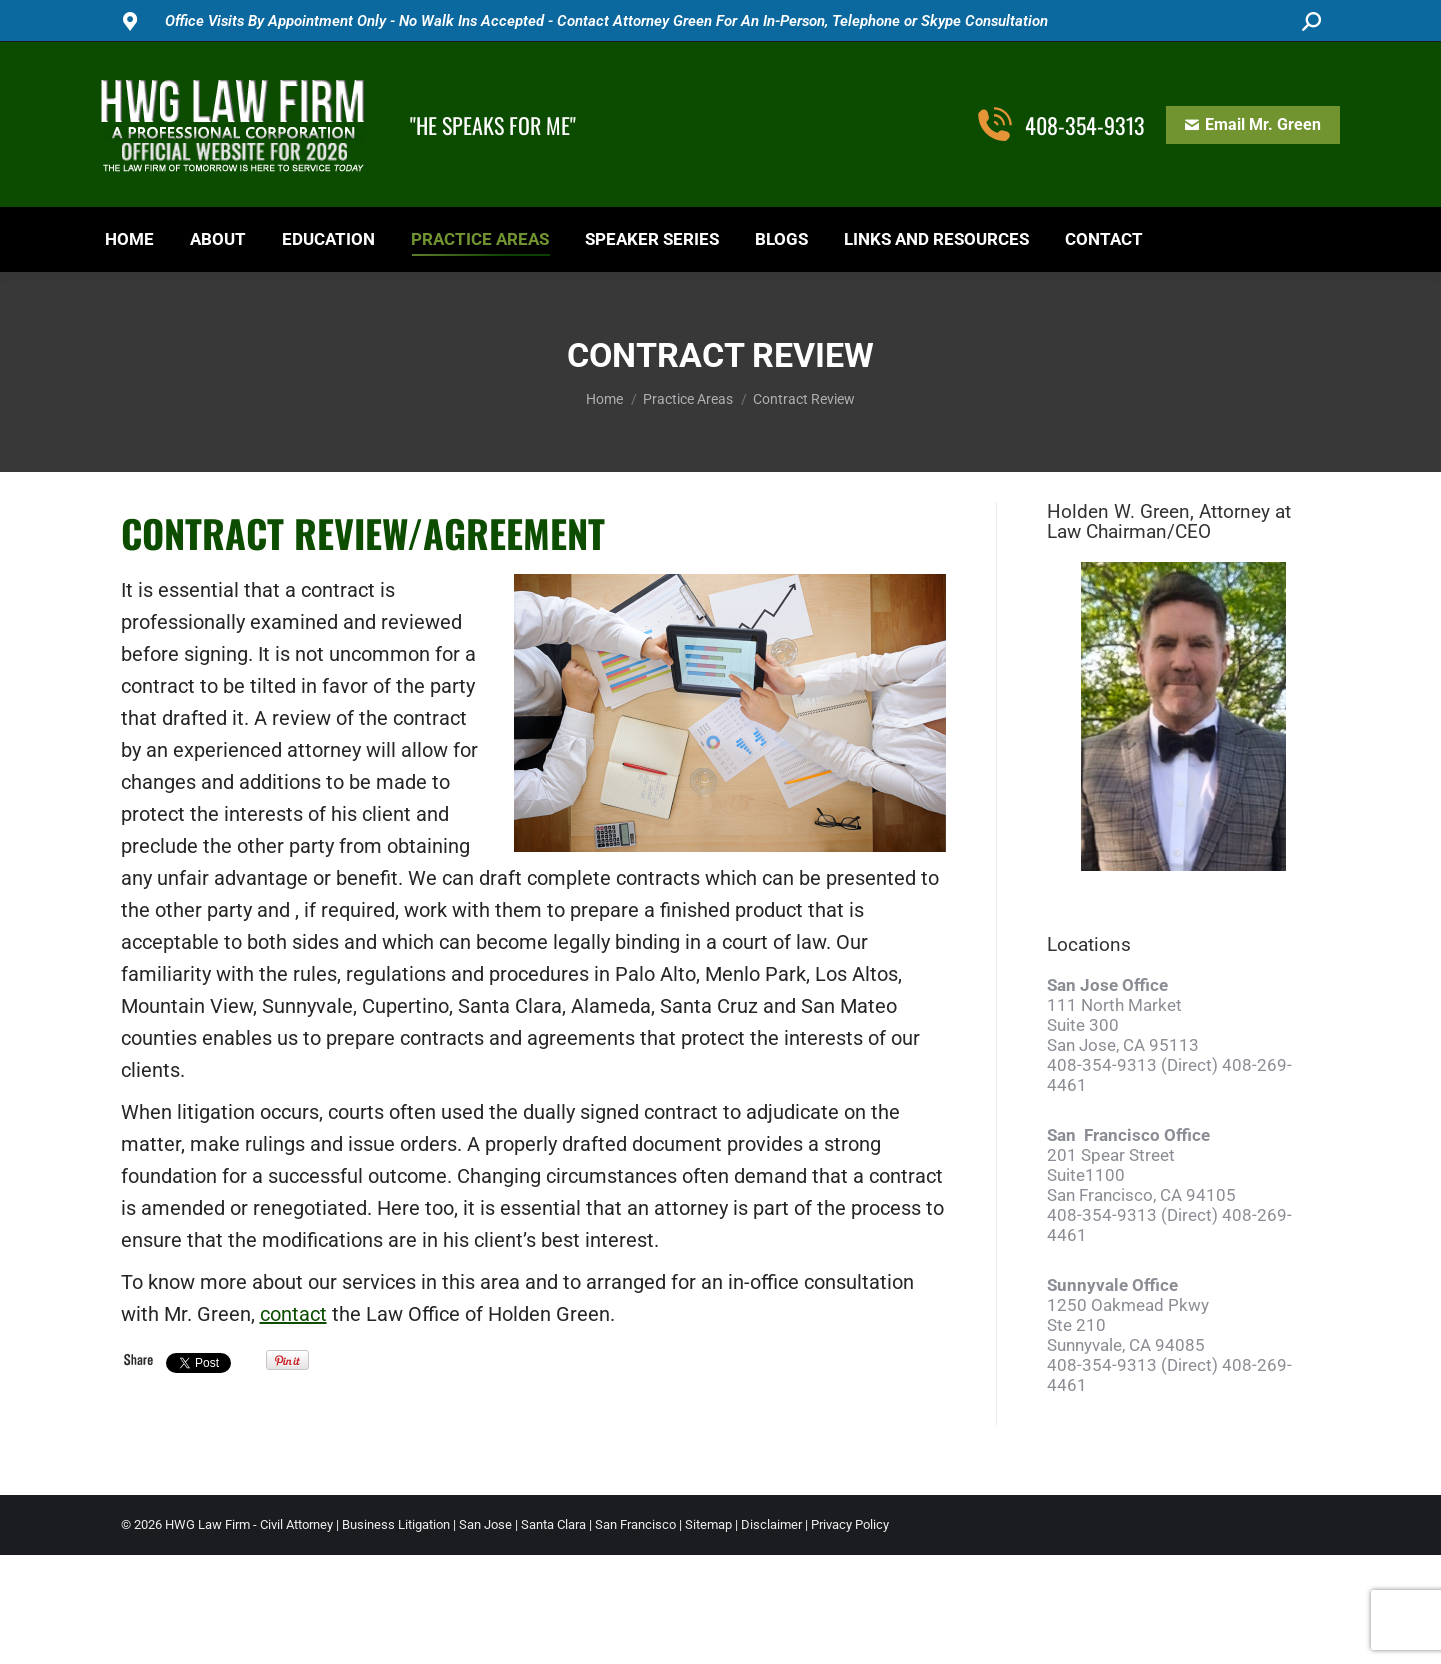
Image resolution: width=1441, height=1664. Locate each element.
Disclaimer (771, 1524)
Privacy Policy (850, 1524)
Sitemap (708, 1524)
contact (293, 1314)
